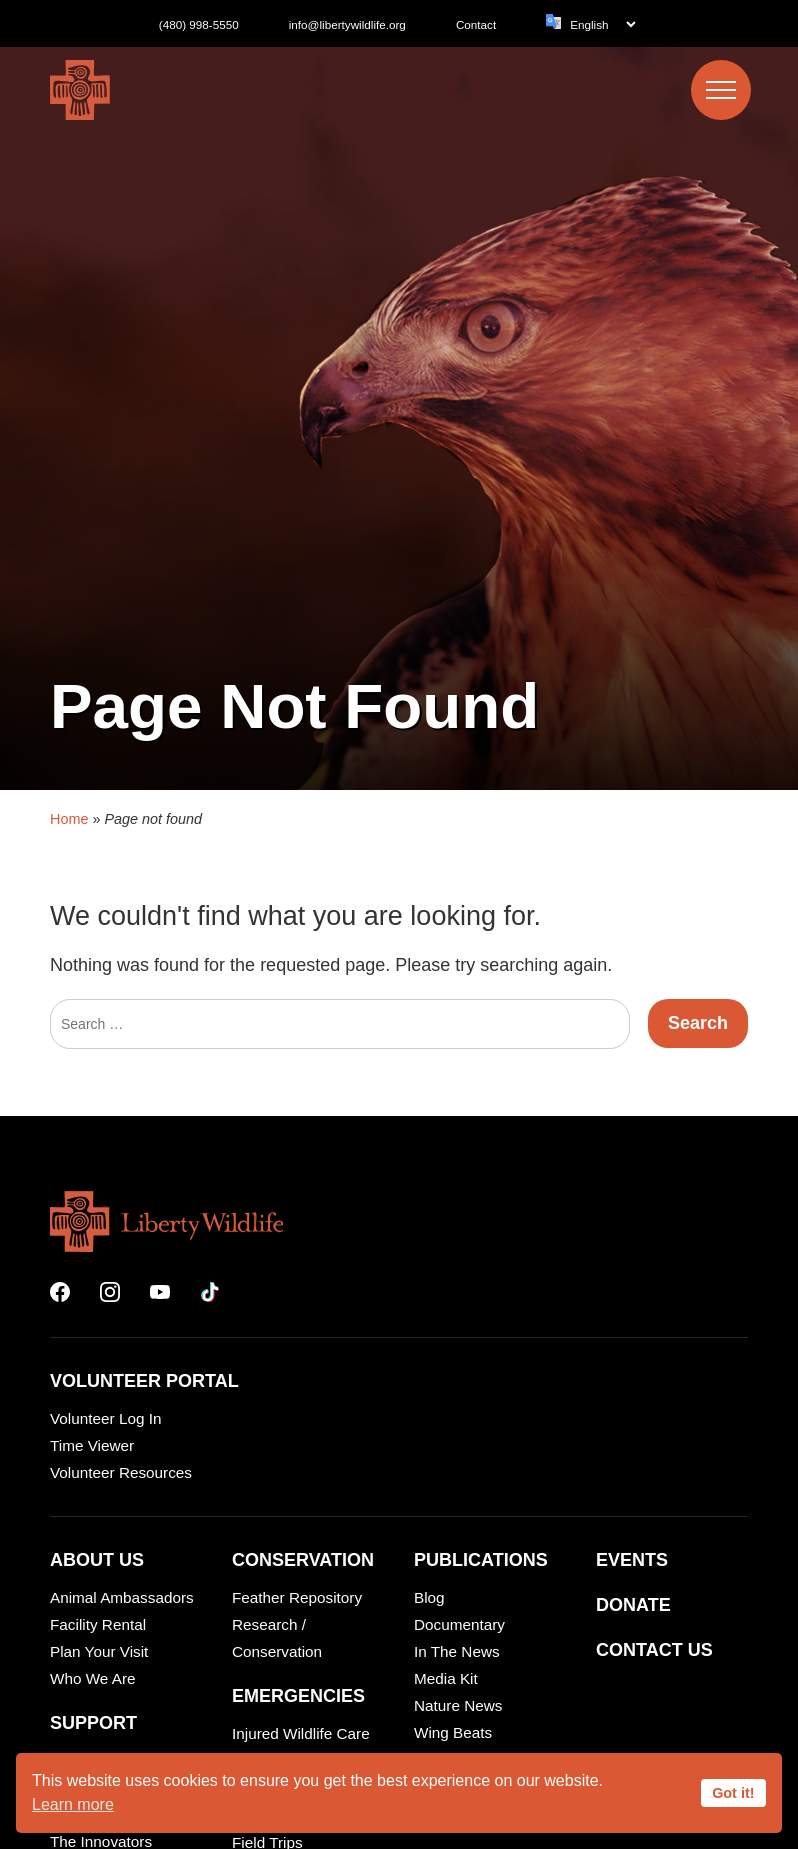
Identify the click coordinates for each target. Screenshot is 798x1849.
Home (69, 1336)
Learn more (73, 1804)
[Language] (602, 24)
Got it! (733, 1793)
